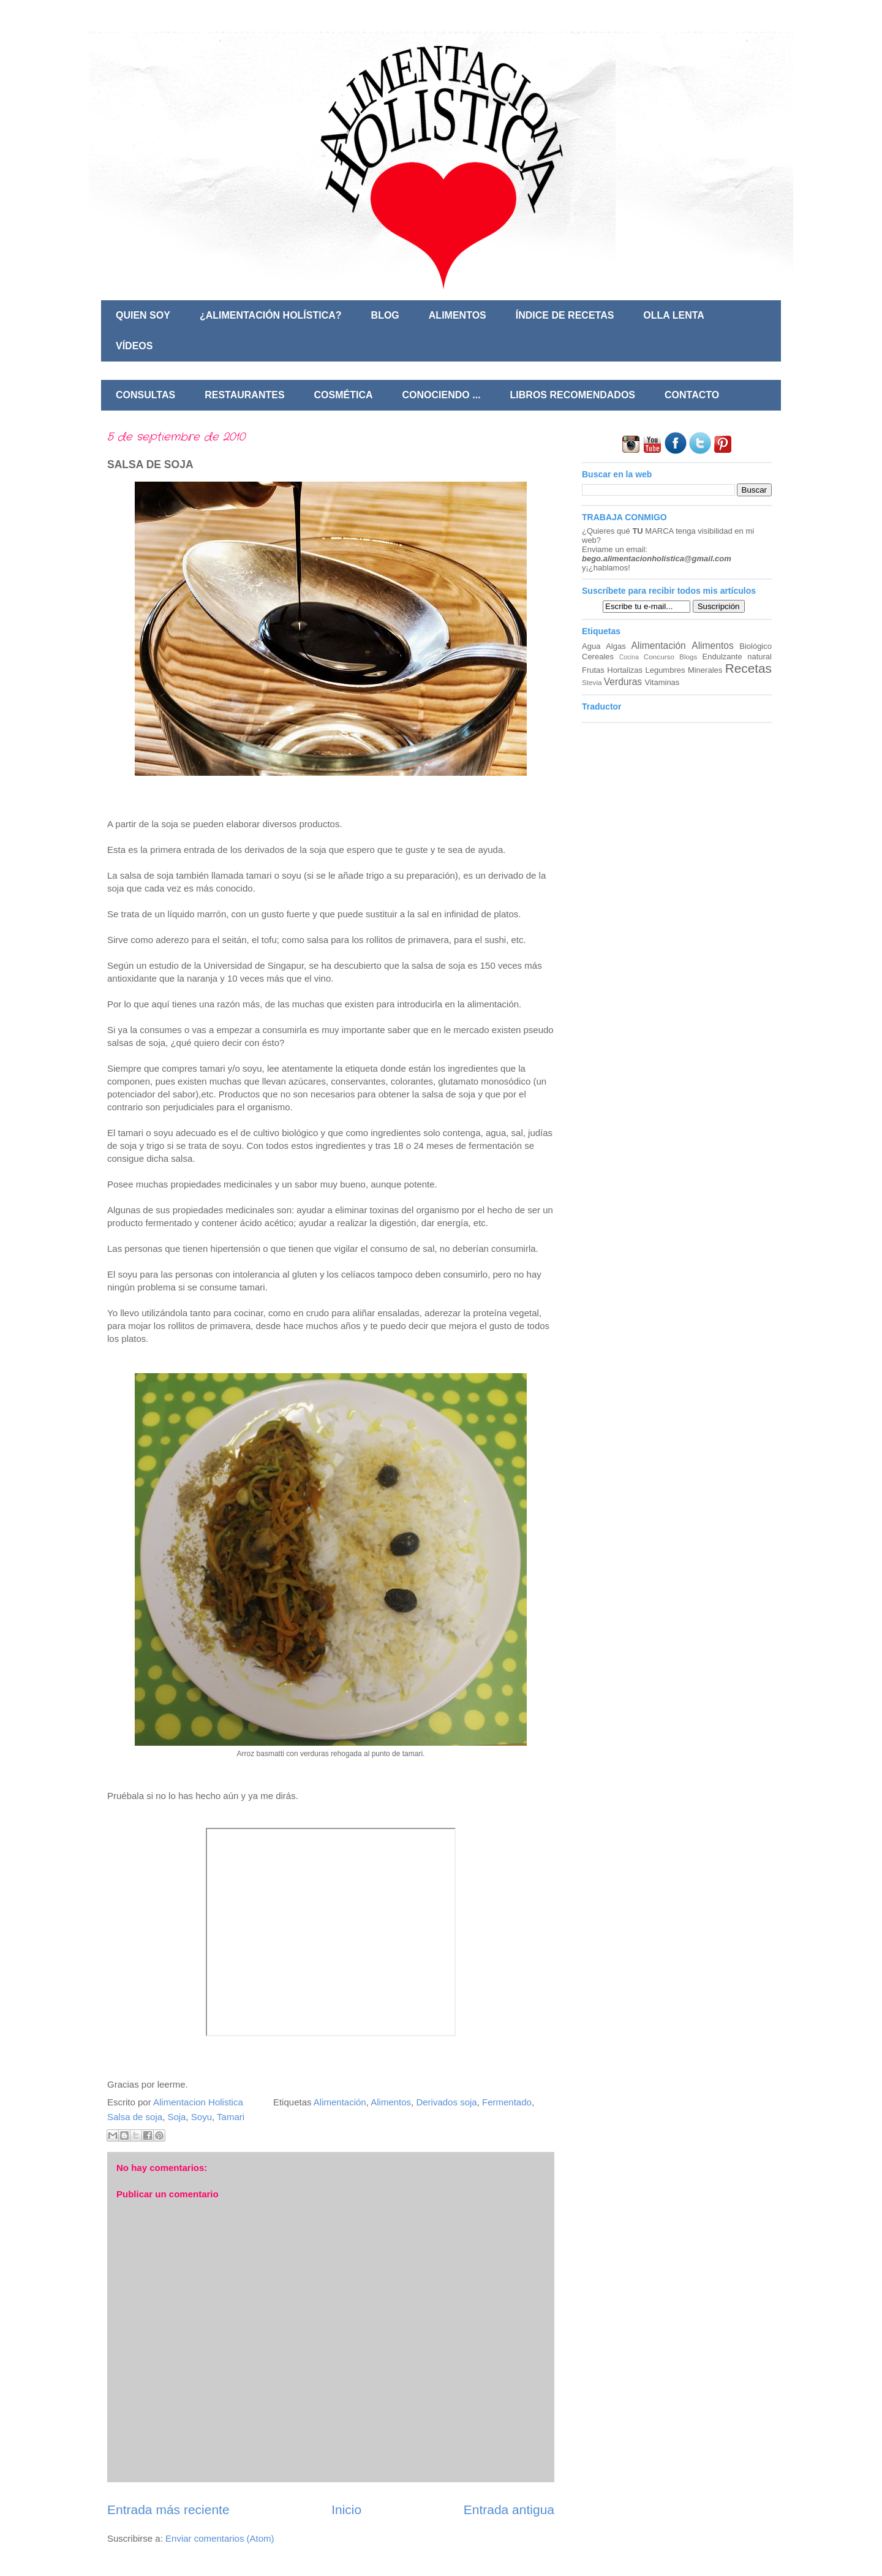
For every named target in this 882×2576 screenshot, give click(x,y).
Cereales (598, 656)
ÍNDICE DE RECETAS (565, 315)
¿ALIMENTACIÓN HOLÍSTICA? (271, 315)
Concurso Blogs (670, 657)
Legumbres (665, 670)
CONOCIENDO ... (441, 395)
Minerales (705, 670)
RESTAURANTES (244, 395)
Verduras (623, 681)
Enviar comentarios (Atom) (219, 2538)
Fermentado (507, 2102)
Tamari (230, 2117)
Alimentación (340, 2102)
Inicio (346, 2509)
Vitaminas (662, 682)
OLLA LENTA (673, 315)
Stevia (591, 682)
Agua (591, 646)
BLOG (385, 315)
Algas (616, 646)
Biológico (755, 646)
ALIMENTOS (457, 315)
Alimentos (391, 2102)
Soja (176, 2117)
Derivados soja (446, 2102)
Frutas (593, 670)
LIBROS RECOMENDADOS (572, 395)
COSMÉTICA (343, 395)
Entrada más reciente (168, 2509)
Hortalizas (625, 670)
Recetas (748, 668)
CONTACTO (692, 395)
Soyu (201, 2117)
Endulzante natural (737, 656)
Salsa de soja (134, 2117)
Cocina (629, 657)
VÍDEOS (134, 346)
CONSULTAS (145, 395)
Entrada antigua (509, 2509)
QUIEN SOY (143, 315)
